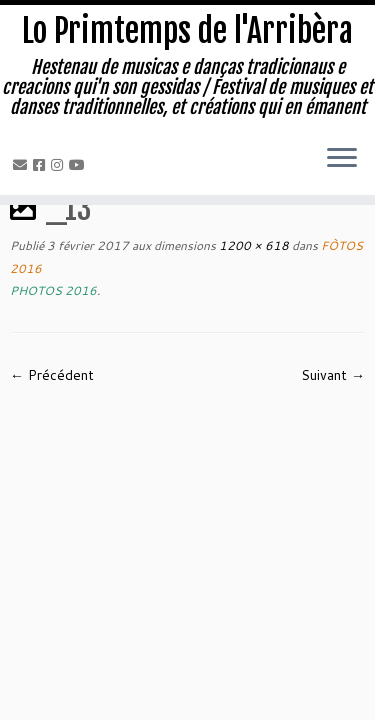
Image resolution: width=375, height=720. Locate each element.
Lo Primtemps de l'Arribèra (187, 31)
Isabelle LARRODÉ (185, 674)
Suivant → (333, 375)
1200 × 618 (252, 245)
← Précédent (52, 375)
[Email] (23, 165)
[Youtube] (80, 165)
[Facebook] (42, 165)
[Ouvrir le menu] (342, 159)
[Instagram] (60, 165)
